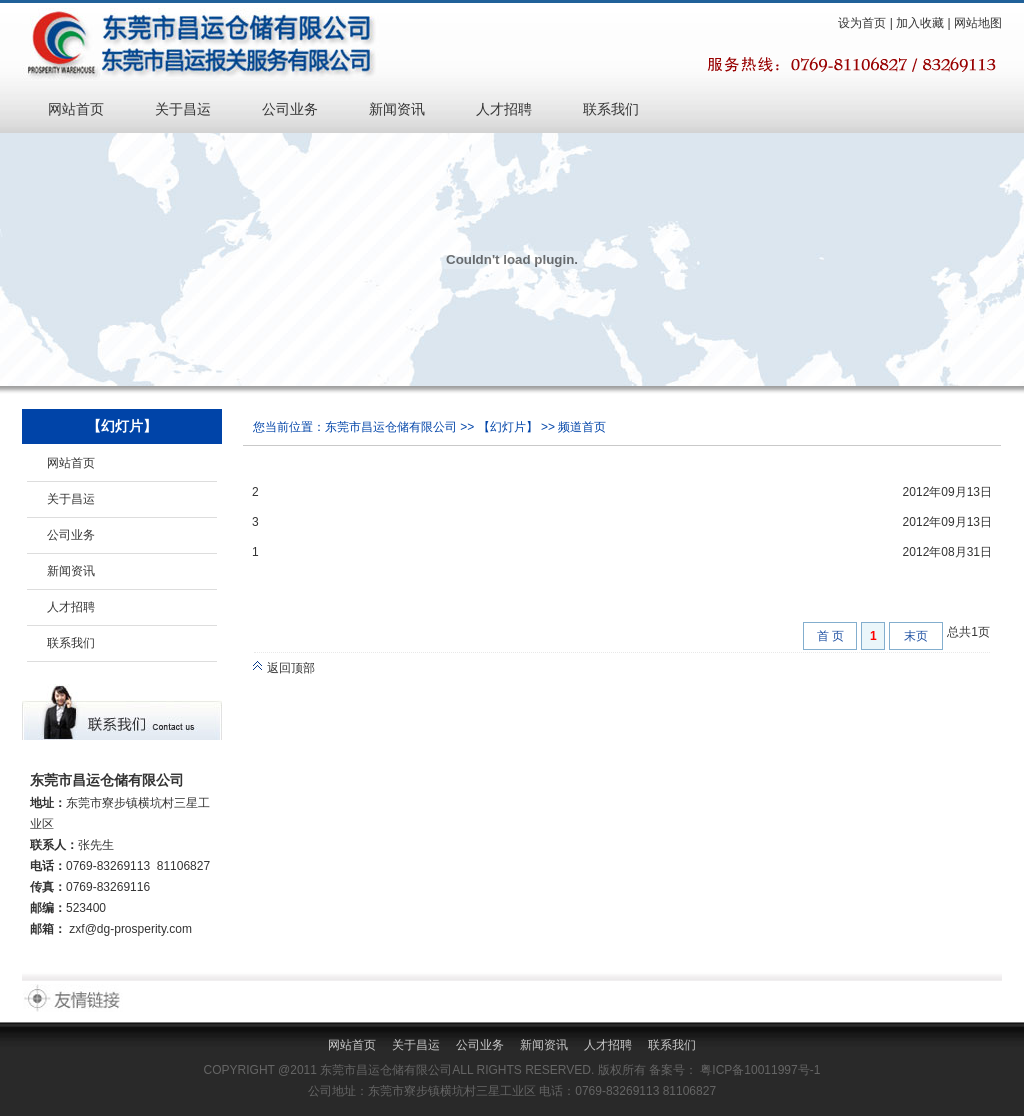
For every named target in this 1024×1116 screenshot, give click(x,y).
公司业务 (290, 109)
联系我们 (611, 109)
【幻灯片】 (508, 427)
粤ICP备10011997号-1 (758, 1070)
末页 (916, 636)
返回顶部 (283, 668)
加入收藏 (920, 23)
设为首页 (862, 23)
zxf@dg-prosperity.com (130, 929)
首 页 (830, 636)
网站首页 (76, 109)
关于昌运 (183, 109)
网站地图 (978, 23)
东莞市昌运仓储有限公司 (391, 427)
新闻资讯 (397, 109)
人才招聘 (504, 109)
